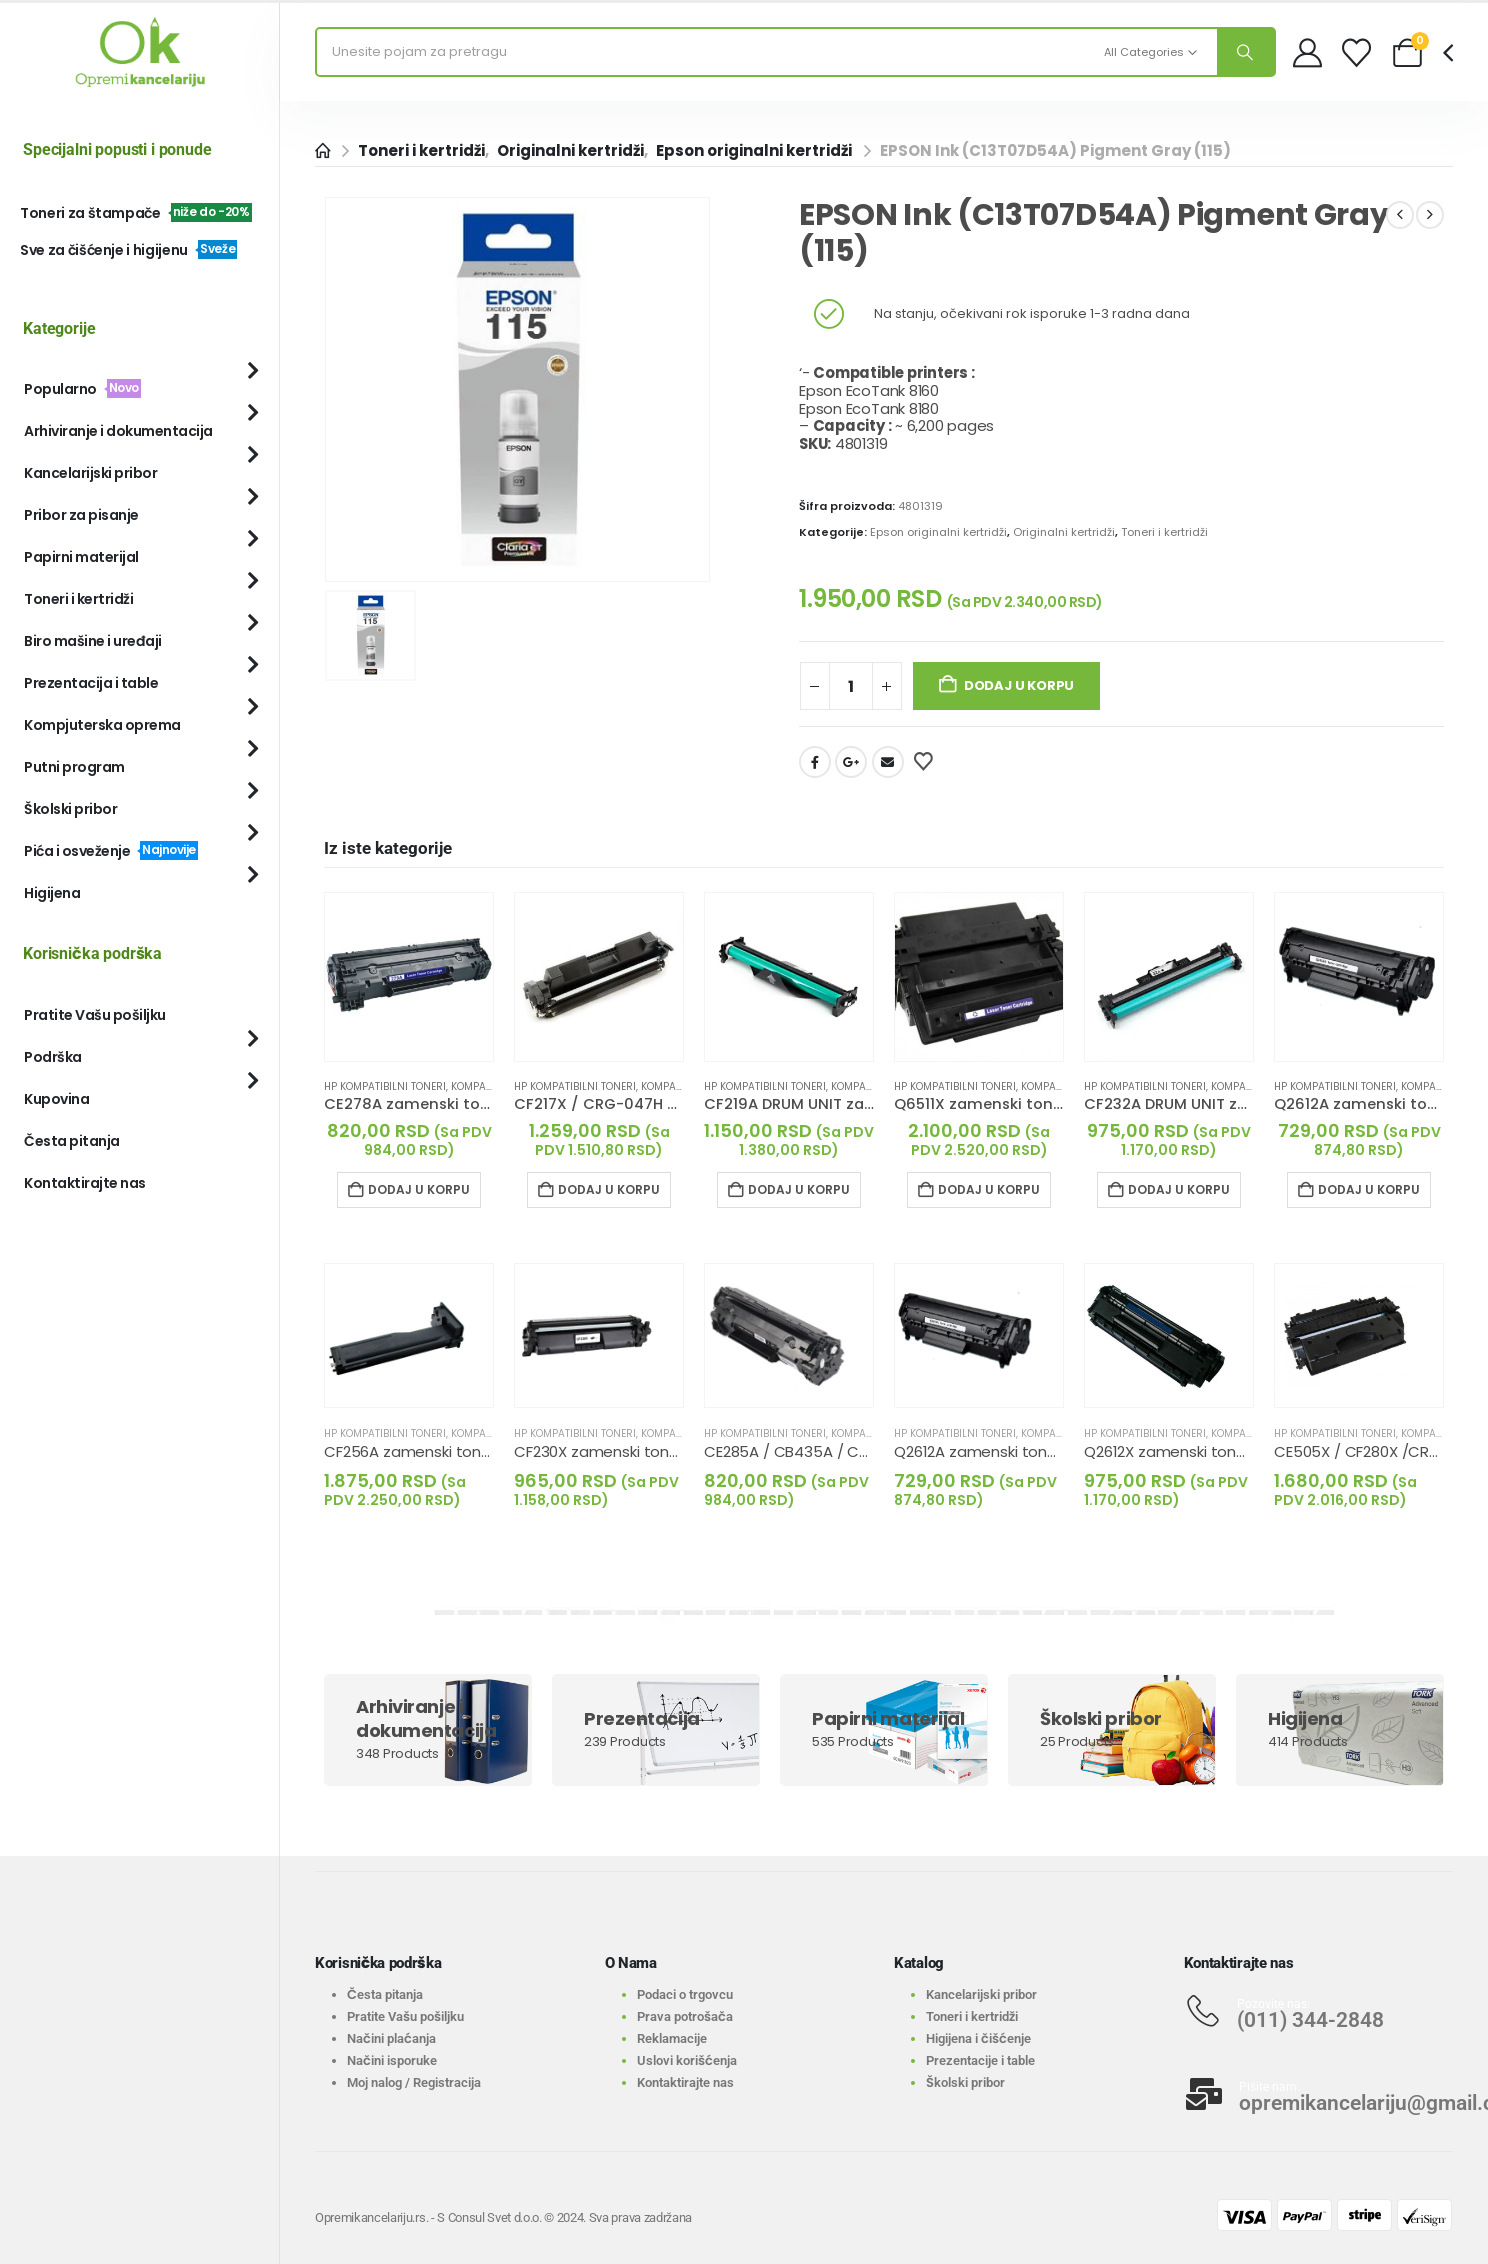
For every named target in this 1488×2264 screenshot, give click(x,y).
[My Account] (1307, 52)
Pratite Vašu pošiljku (95, 1015)
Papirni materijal (81, 557)
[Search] (1246, 52)
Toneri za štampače (136, 213)
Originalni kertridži (1064, 532)
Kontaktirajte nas (85, 1183)
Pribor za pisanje (81, 515)
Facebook (815, 762)
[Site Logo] (140, 52)
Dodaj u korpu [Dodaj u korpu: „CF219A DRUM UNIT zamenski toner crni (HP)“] (799, 1189)
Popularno (82, 389)
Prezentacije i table (980, 2060)
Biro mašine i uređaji (93, 641)
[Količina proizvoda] (851, 686)
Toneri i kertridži (1164, 532)
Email (888, 762)
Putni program (74, 767)
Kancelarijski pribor (90, 473)
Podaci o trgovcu (685, 1994)
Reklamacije (672, 2038)
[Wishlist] (1356, 52)
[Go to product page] (409, 977)
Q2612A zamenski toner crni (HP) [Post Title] (1010, 1451)
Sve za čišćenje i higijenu (128, 250)
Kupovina (56, 1099)
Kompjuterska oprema (102, 725)
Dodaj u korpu (1019, 685)
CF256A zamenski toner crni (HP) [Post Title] (442, 1451)
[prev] (1400, 215)
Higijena (52, 893)
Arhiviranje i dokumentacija (118, 431)
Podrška (53, 1057)
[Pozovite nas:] (1319, 2011)
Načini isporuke (392, 2060)
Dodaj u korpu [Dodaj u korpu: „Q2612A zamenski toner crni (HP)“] (1369, 1189)
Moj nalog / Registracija (414, 2082)
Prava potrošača (685, 2016)
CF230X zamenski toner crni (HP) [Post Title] (631, 1451)
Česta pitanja (72, 1141)
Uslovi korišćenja (687, 2060)
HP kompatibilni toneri (385, 1086)
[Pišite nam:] (1319, 2094)
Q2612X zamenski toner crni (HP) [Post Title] (1200, 1451)
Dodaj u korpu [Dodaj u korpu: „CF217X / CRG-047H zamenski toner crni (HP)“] (609, 1189)
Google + (851, 762)
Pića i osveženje (111, 851)
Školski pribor (70, 809)
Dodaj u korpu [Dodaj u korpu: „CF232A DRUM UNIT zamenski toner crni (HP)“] (1179, 1189)
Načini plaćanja (391, 2038)
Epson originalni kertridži (938, 532)
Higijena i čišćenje (978, 2038)
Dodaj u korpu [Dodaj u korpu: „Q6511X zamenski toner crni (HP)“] (989, 1189)
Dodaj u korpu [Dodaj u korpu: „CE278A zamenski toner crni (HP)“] (419, 1189)
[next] (1430, 215)
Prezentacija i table (91, 683)
